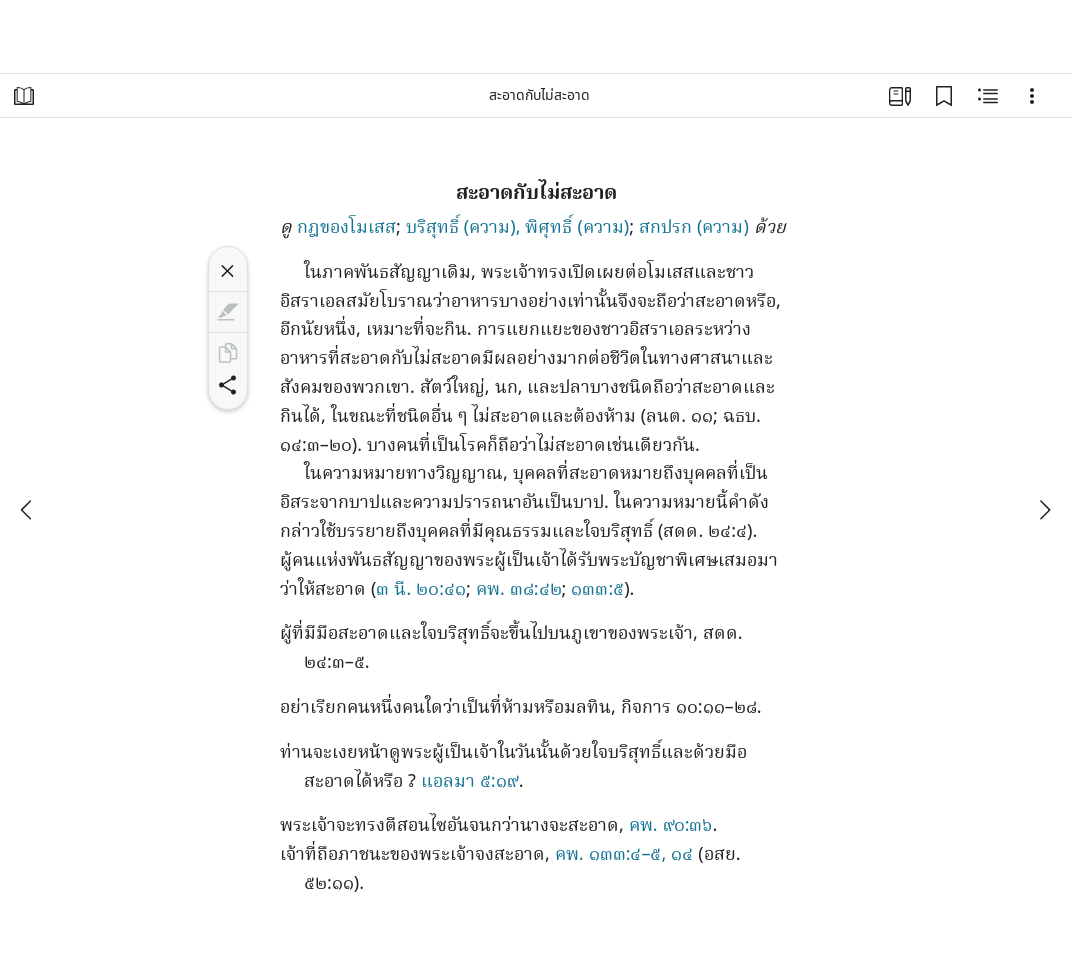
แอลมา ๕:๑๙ (470, 782)
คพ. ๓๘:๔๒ (519, 590)
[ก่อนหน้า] (28, 510)
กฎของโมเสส (346, 228)
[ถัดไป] (1044, 510)
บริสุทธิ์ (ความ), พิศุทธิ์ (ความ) (517, 228)
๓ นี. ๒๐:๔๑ (421, 590)
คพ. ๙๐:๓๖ (671, 826)
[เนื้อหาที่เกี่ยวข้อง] (988, 96)
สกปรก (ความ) (694, 228)
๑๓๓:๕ (597, 590)
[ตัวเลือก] (1032, 96)
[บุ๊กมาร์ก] (944, 96)
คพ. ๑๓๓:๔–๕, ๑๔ (624, 855)
